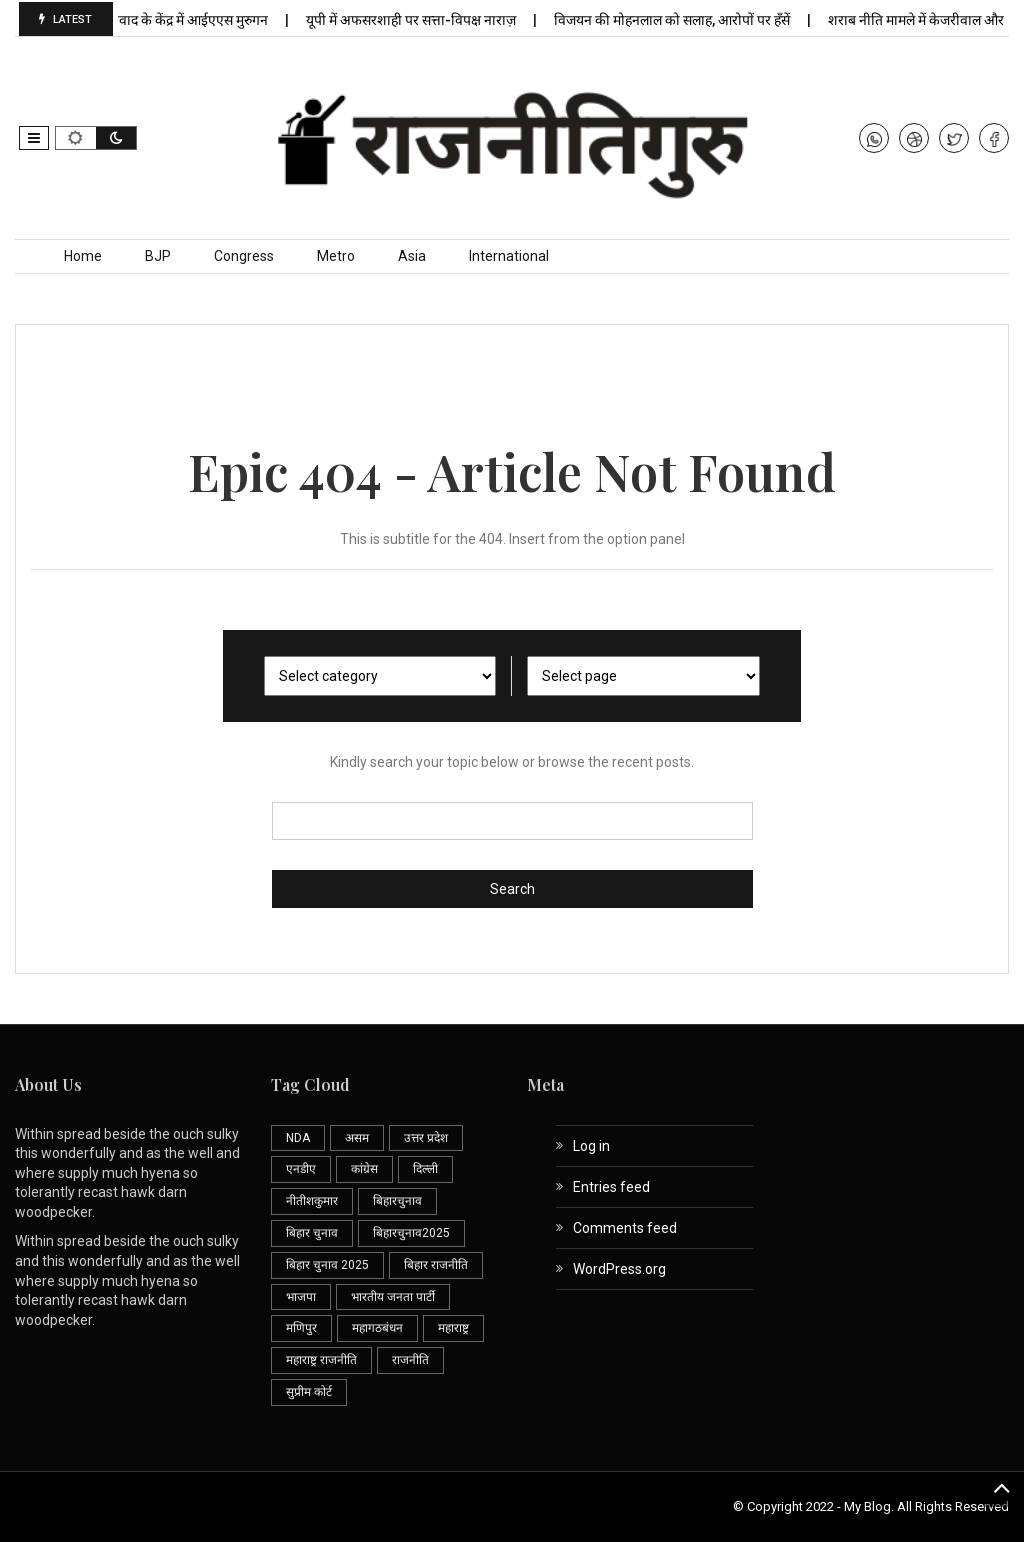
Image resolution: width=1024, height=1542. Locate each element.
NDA (298, 1138)
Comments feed (625, 1228)
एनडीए (301, 1169)
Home (83, 256)
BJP (158, 256)
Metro (336, 256)
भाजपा (301, 1297)
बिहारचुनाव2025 (411, 1233)
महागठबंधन (377, 1328)
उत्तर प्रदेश (426, 1138)
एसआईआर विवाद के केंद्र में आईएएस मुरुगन (166, 20)
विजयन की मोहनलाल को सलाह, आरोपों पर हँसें (681, 20)
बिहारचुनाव (397, 1201)
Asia (412, 256)
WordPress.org (619, 1269)
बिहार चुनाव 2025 (327, 1265)
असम (357, 1138)
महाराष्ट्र (453, 1328)
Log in (591, 1146)
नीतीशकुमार (312, 1201)
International (509, 256)
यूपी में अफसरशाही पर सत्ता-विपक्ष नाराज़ (420, 20)
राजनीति (410, 1360)
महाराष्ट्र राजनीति (321, 1360)
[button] (34, 138)
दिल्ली (425, 1169)
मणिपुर (301, 1328)
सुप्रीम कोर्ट (309, 1392)
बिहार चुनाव (312, 1233)
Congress (244, 256)
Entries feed (611, 1187)
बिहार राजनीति (436, 1265)
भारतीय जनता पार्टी (393, 1297)
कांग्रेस (364, 1169)
